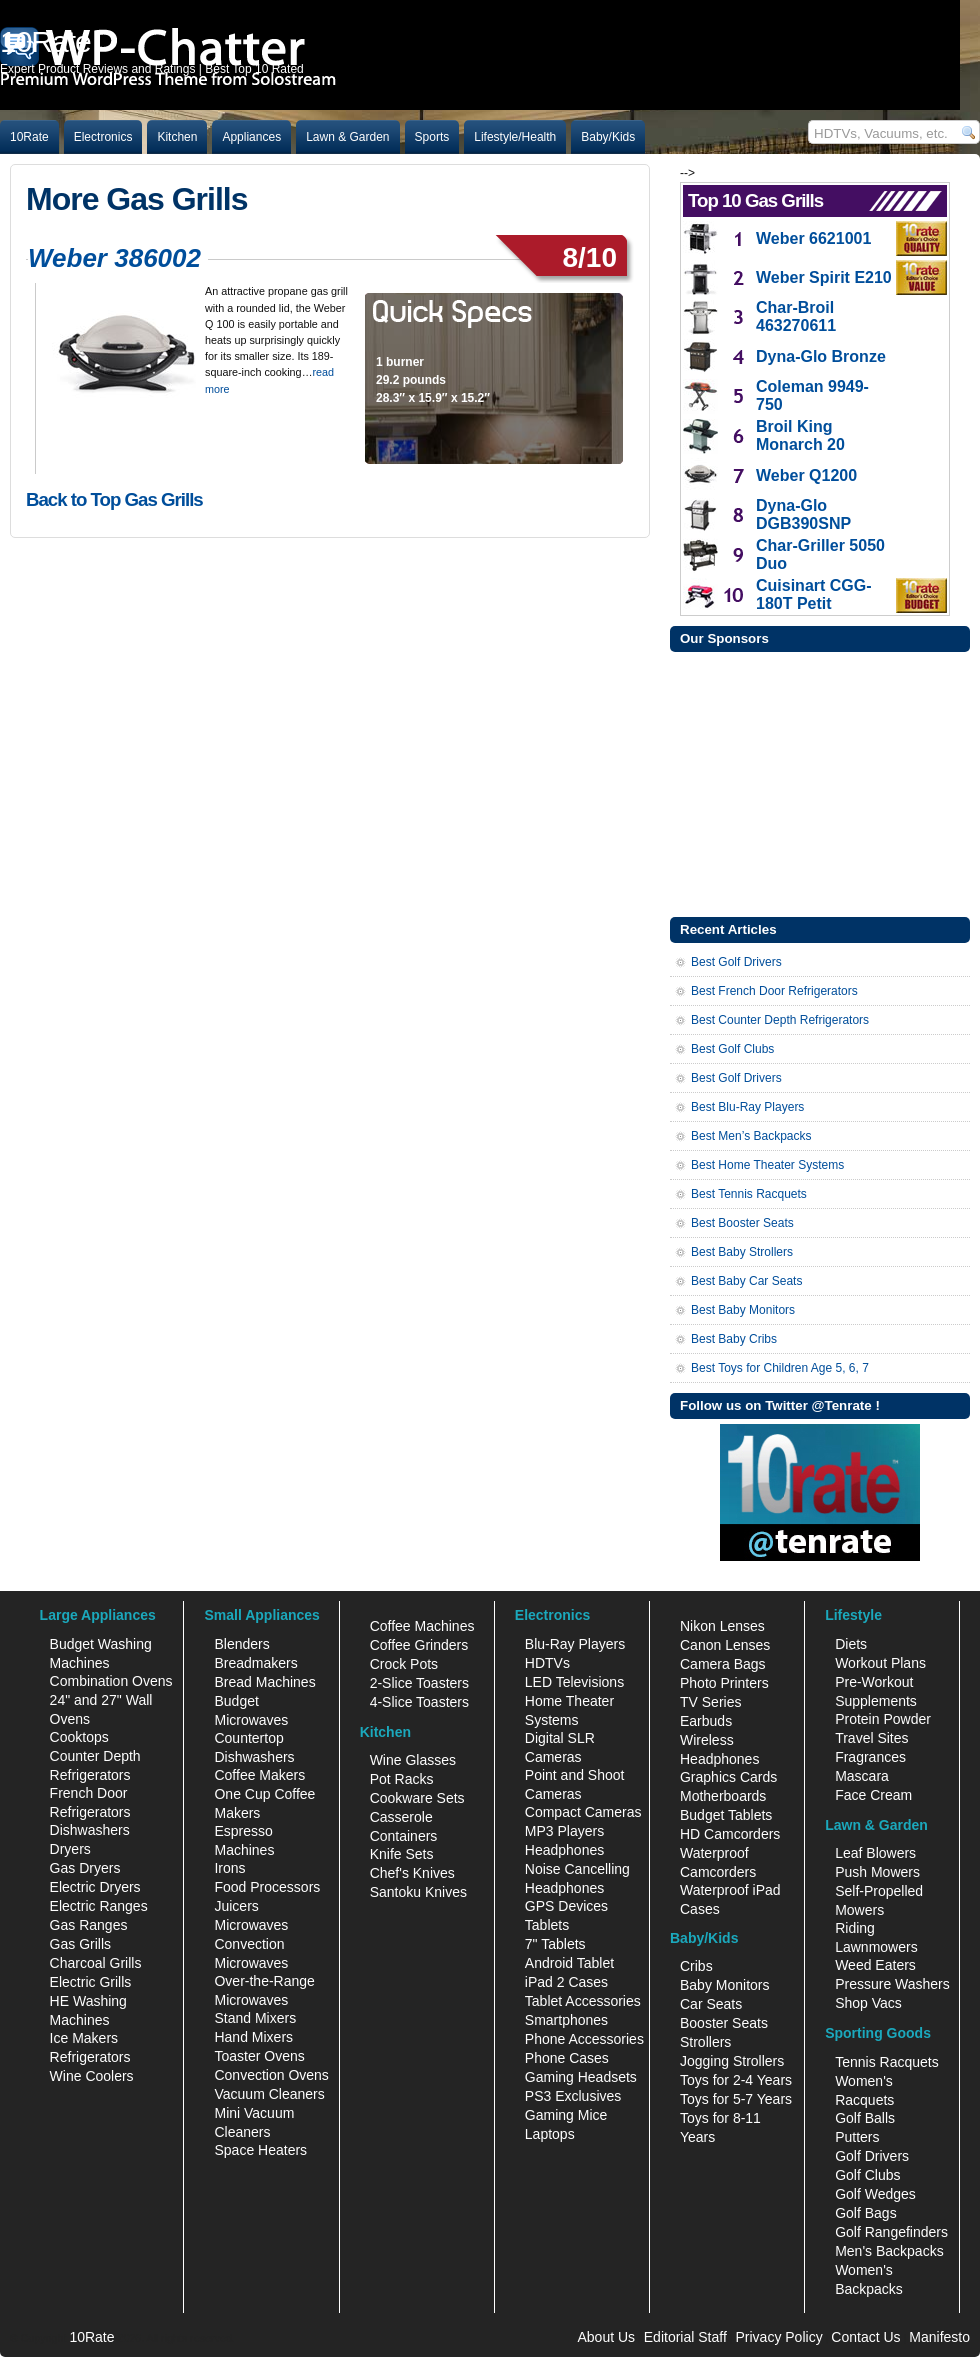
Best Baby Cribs (734, 1339)
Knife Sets (402, 1854)
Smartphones (566, 2020)
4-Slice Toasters (419, 1702)
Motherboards (723, 1796)
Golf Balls (865, 2118)
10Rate (29, 137)
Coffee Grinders (419, 1645)
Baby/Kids (608, 137)
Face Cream (873, 1795)
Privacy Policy (779, 2337)
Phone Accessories (584, 2039)
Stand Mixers (255, 2018)
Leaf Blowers (875, 1853)
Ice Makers (84, 2038)
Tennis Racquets (887, 2062)
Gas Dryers (85, 1868)
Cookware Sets (417, 1798)
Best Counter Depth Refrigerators (780, 1020)
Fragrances (870, 1757)
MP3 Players (564, 1831)
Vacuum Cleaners (269, 2094)
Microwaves (251, 1925)
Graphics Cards (728, 1777)
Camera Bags (723, 1664)
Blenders (241, 1644)
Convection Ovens (271, 2075)
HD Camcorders (730, 1834)
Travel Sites (871, 1738)
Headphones (564, 1850)
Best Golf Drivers (736, 962)
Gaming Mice (566, 2115)
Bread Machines (264, 1682)
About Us (606, 2337)
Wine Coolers (92, 2076)
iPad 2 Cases (566, 1982)
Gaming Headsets (581, 2077)
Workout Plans (880, 1663)
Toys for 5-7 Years (736, 2099)
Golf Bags (865, 2213)
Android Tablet (569, 1963)
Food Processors (267, 1887)
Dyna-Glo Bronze (821, 356)
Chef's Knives (412, 1873)
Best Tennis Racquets (749, 1194)
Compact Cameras (583, 1812)
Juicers (236, 1906)
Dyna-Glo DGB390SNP (803, 514)
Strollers (705, 2042)
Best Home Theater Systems (767, 1165)
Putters (857, 2137)
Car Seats (711, 2004)
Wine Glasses (413, 1760)
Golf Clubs (867, 2175)
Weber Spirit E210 (824, 277)
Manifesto (939, 2337)
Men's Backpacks (889, 2251)
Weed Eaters (875, 1965)
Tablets (547, 1925)
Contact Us (865, 2337)
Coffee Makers (259, 1775)
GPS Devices (566, 1906)
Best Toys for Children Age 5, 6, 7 (780, 1368)
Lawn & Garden (347, 137)
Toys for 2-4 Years (736, 2080)
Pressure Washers (892, 1984)
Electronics (103, 137)
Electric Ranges (99, 1906)
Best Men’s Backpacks (751, 1136)
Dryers (70, 1849)
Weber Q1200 (806, 475)
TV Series (710, 1702)
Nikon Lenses (722, 1626)
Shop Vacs (868, 2003)
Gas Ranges (89, 1925)
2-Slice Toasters (419, 1683)
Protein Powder (883, 1719)
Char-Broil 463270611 (796, 316)
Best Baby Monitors (743, 1310)
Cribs (696, 1966)
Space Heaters (260, 2150)
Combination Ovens (111, 1681)
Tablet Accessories (583, 2001)
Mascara (862, 1776)
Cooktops (79, 1737)
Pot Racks (402, 1779)
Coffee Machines (422, 1626)
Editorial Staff (685, 2337)
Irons (229, 1868)
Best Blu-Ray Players (747, 1107)
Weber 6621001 (813, 238)
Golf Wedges (875, 2194)
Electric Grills (91, 1982)
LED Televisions (574, 1682)
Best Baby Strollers (742, 1252)
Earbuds (706, 1721)
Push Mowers (877, 1872)
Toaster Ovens (259, 2056)
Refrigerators (90, 2057)
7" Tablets (555, 1944)
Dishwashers (90, 1830)
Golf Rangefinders (891, 2232)
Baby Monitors (724, 1985)
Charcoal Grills (96, 1963)
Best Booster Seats (742, 1223)
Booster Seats (724, 2023)
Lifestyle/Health (515, 137)
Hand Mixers (253, 2037)
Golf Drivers (872, 2156)
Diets (851, 1644)
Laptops (550, 2134)
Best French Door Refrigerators (774, 991)
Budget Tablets (726, 1815)
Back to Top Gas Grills (114, 499)
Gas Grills (80, 1944)
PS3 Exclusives (573, 2096)
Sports (432, 137)
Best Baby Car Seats (746, 1281)
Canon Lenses (725, 1645)
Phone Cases (567, 2058)
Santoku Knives (418, 1892)
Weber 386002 (114, 258)
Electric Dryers (95, 1887)
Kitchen (177, 137)
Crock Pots (404, 1664)
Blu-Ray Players (575, 1644)
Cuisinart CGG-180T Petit (814, 594)
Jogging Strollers (732, 2061)
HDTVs (547, 1663)
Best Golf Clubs (732, 1049)
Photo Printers (724, 1683)
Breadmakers (255, 1663)
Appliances (251, 137)
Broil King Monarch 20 (800, 435)
